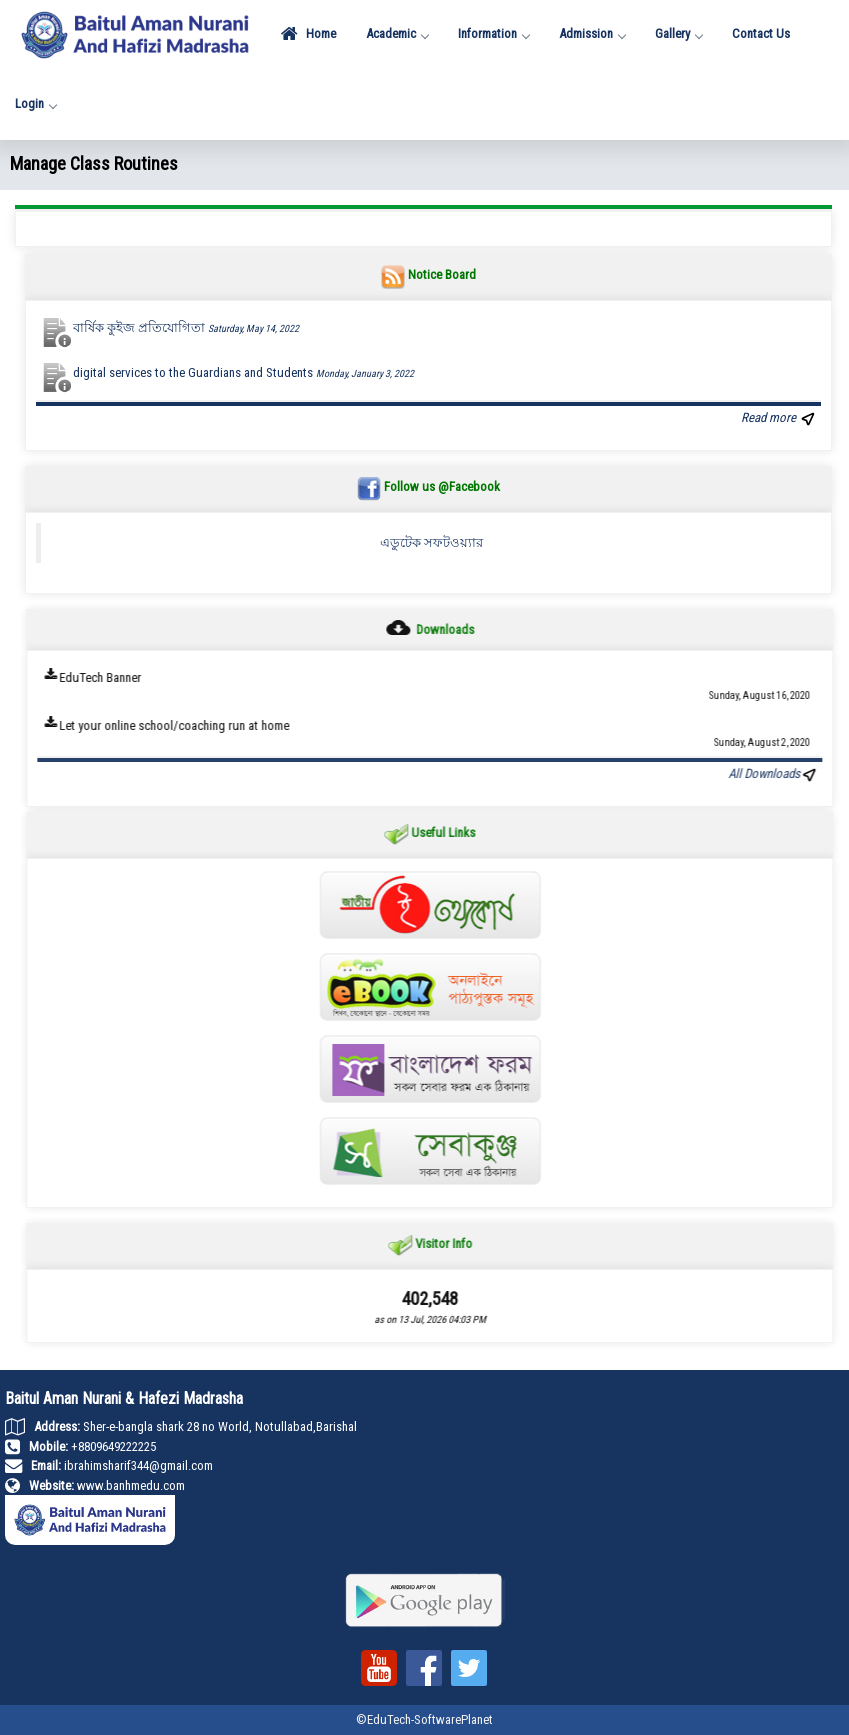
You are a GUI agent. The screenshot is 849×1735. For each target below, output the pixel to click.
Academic (397, 33)
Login (35, 103)
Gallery (678, 33)
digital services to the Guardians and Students (243, 372)
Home (308, 34)
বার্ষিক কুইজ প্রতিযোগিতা (186, 327)
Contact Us (761, 33)
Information (493, 33)
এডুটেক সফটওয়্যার (431, 542)
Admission (592, 33)
